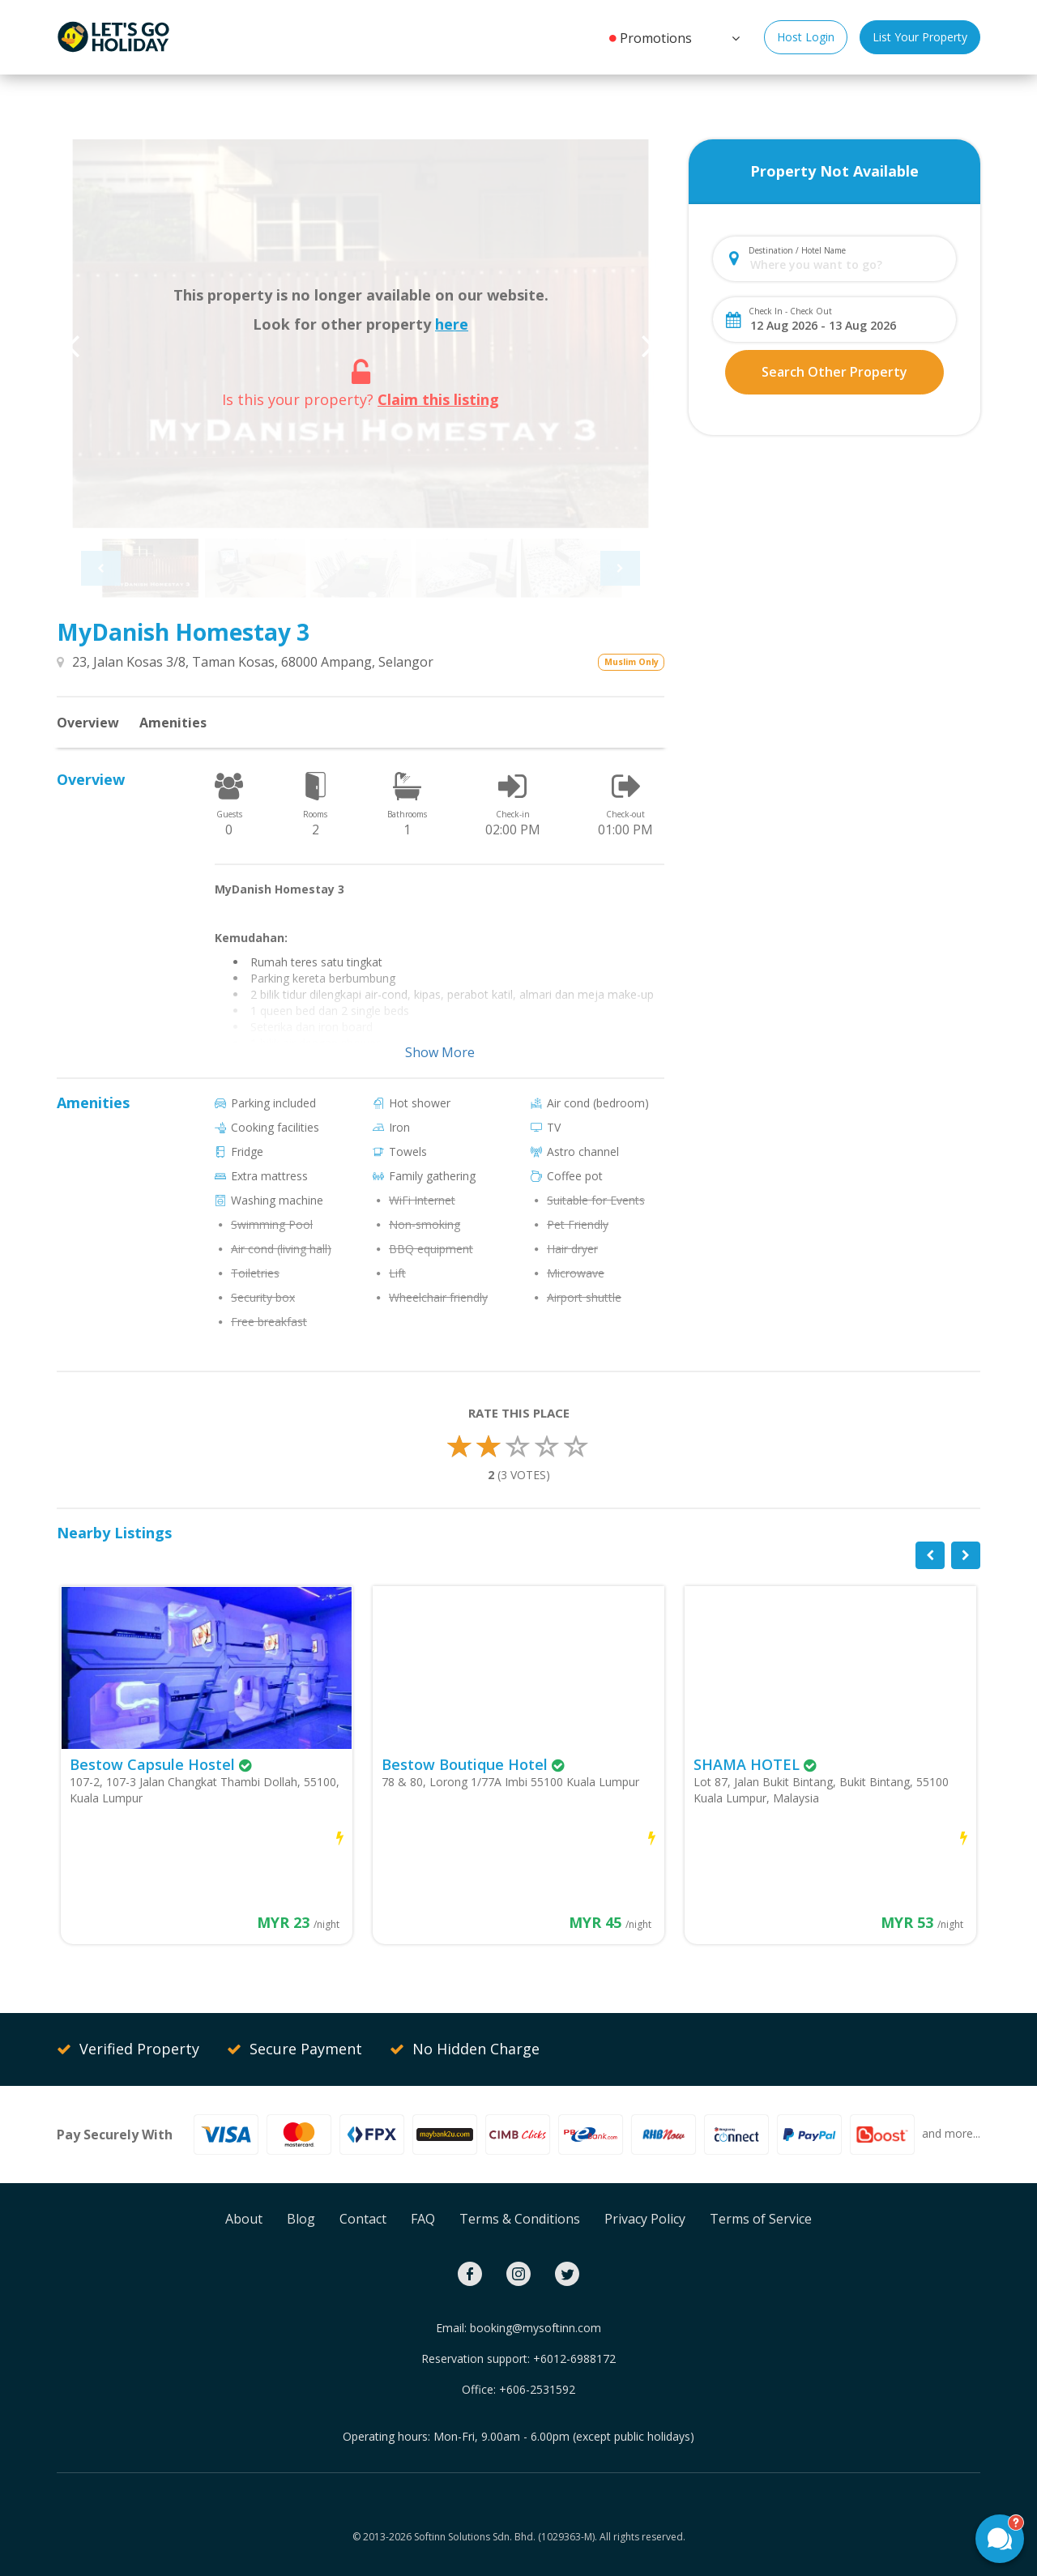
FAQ (423, 2219)
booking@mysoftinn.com (535, 2327)
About (243, 2219)
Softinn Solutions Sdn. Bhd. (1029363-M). (505, 2537)
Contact (362, 2219)
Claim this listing (438, 399)
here (451, 324)
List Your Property (920, 37)
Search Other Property (834, 372)
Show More (440, 1052)
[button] (734, 36)
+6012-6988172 (574, 2358)
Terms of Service (761, 2219)
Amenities (173, 722)
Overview (88, 722)
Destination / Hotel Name (797, 250)
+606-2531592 (537, 2389)
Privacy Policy (644, 2219)
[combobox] (848, 264)
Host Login (805, 37)
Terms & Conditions (519, 2219)
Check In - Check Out (790, 311)
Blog (301, 2219)
